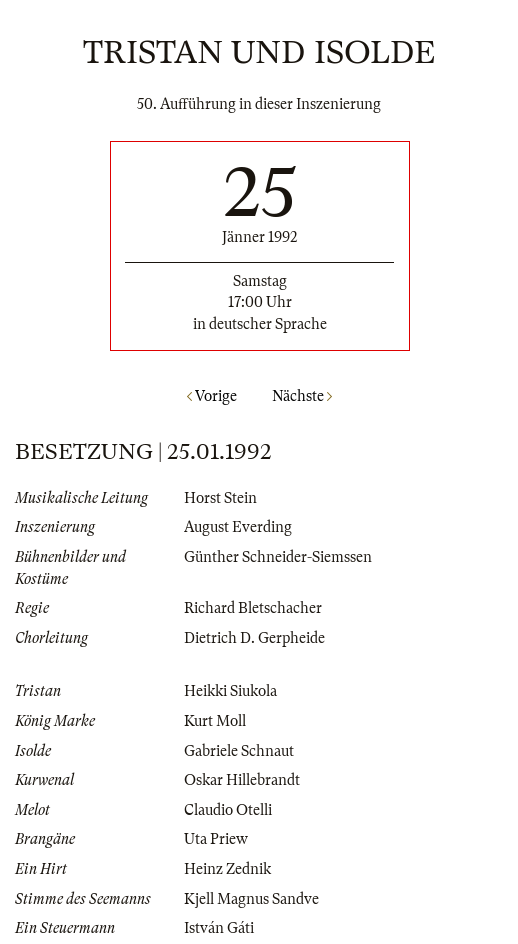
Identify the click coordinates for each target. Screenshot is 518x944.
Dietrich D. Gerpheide (254, 638)
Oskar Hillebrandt (242, 780)
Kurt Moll (215, 721)
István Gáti (219, 928)
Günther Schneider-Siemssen (278, 557)
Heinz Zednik (227, 869)
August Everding (238, 527)
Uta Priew (216, 839)
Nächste (302, 396)
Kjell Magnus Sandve (251, 899)
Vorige (212, 396)
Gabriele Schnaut (239, 751)
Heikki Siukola (230, 691)
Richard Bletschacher (253, 608)
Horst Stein (220, 498)
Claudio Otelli (228, 810)
